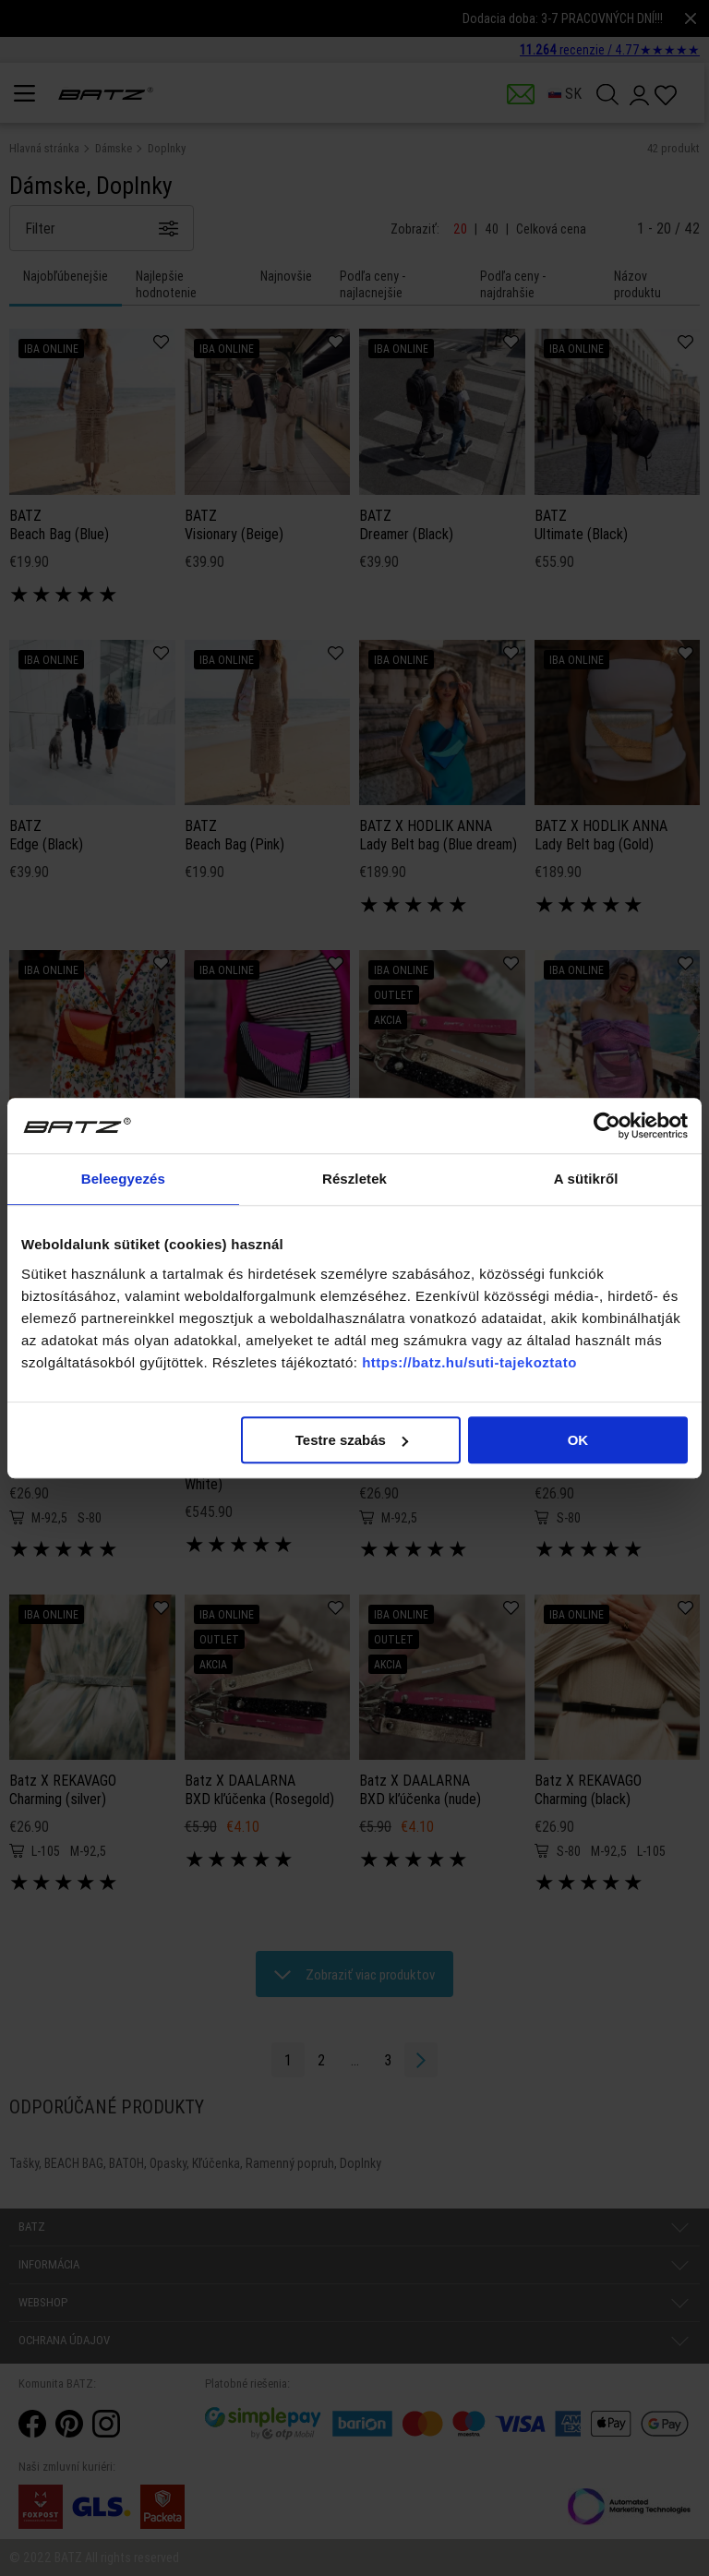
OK (578, 1440)
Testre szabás (351, 1440)
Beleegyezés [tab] (123, 1178)
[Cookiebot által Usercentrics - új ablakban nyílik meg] (607, 1125)
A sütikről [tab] (586, 1178)
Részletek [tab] (354, 1178)
